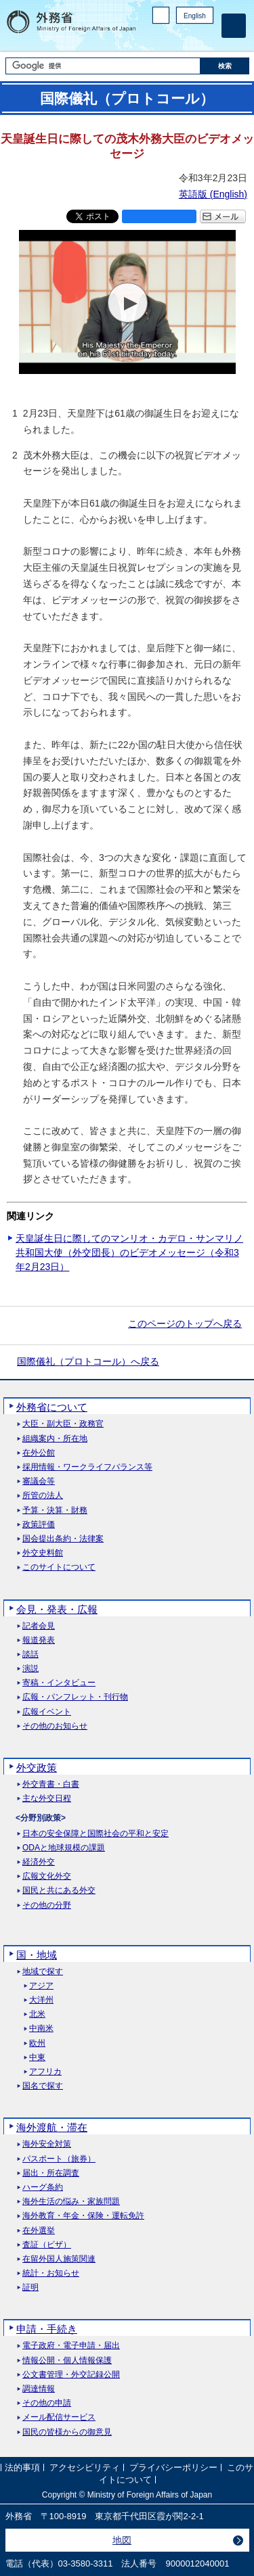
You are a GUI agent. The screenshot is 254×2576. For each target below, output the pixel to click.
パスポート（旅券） (59, 2159)
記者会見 (38, 1626)
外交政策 (36, 1767)
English (195, 16)
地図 (121, 2540)
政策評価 (38, 1524)
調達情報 (38, 2389)
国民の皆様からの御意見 (67, 2432)
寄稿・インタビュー (59, 1683)
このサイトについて (59, 1567)
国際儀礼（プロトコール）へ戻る (88, 1361)
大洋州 (41, 2000)
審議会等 (38, 1481)
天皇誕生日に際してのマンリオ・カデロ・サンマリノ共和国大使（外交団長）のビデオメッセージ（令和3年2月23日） (129, 1252)
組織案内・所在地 (54, 1438)
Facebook (171, 37)
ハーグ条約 (42, 2187)
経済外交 (38, 1862)
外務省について (51, 1407)
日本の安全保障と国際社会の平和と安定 (95, 1833)
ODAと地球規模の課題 (63, 1848)
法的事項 (22, 2468)
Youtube (206, 37)
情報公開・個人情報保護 (67, 2360)
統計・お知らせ (50, 2273)
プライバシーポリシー (173, 2468)
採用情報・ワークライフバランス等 (87, 1467)
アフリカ (45, 2071)
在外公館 (38, 1453)
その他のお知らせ (54, 1726)
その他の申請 (46, 2403)
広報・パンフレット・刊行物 (75, 1697)
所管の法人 (42, 1495)
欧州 (37, 2043)
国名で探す (42, 2086)
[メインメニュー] (233, 26)
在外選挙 (38, 2230)
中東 (37, 2057)
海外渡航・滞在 (51, 2127)
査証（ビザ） (46, 2245)
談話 (30, 1654)
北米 (37, 2014)
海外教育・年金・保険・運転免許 (83, 2215)
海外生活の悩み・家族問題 (71, 2201)
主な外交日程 (46, 1798)
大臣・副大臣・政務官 (63, 1424)
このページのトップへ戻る (185, 1323)
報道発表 (38, 1640)
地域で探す (42, 1971)
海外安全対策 (46, 2144)
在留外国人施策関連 (59, 2259)
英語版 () (213, 194)
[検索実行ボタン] (224, 65)
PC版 (160, 15)
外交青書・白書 (50, 1784)
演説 (30, 1668)
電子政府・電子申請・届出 (71, 2345)
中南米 (41, 2028)
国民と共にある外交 (59, 1890)
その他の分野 (46, 1905)
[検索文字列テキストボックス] (102, 65)
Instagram (188, 37)
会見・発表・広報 (57, 1609)
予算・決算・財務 (54, 1510)
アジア (41, 1986)
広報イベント (46, 1712)
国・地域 (36, 1955)
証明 (30, 2287)
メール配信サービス (59, 2417)
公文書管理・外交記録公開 (71, 2374)
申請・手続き (46, 2329)
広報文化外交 (46, 1876)
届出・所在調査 (50, 2173)
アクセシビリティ (84, 2468)
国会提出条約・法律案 (63, 1539)
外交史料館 (42, 1553)
